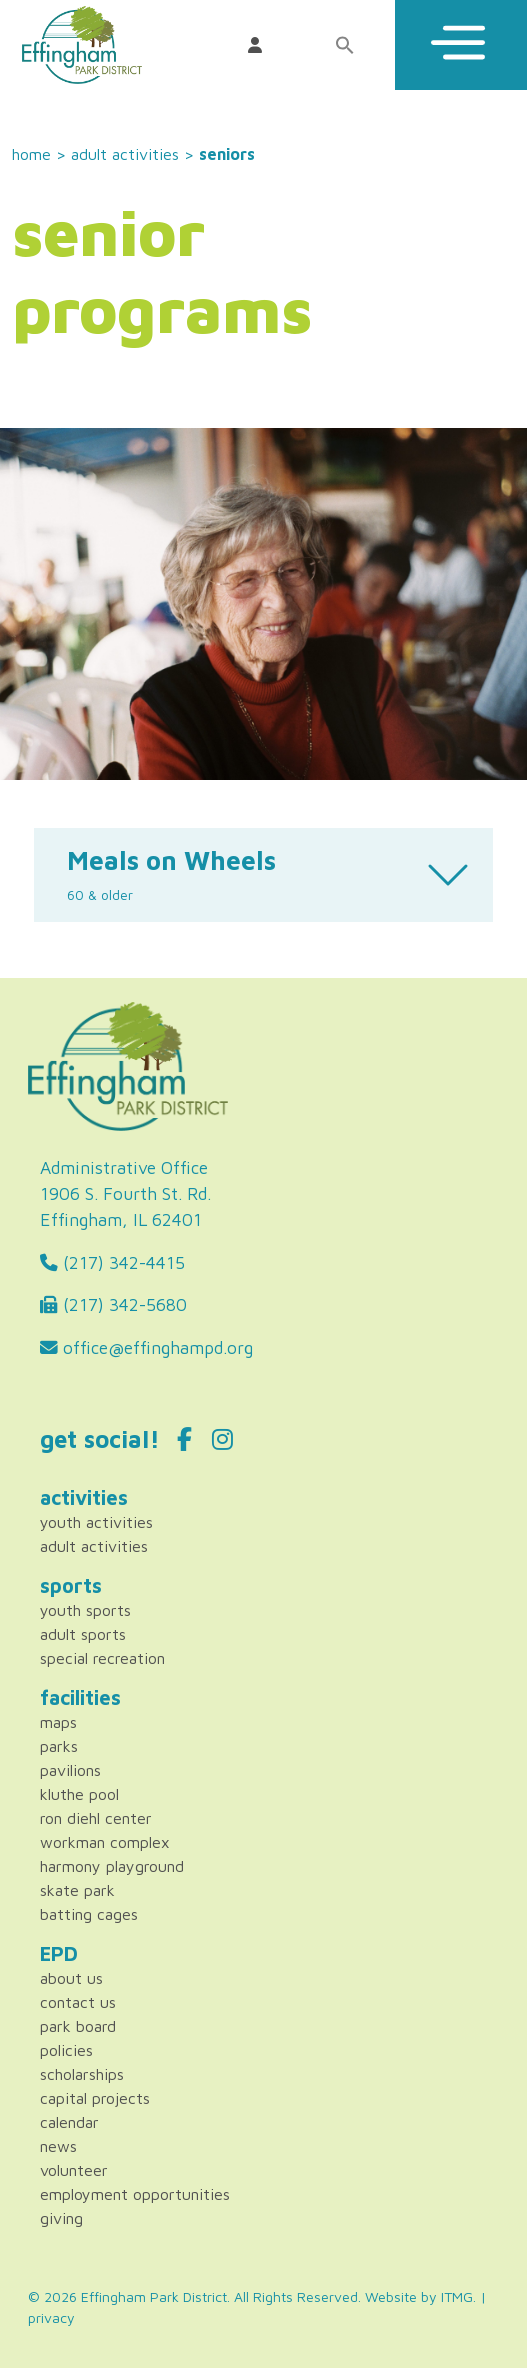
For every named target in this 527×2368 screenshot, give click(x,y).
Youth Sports (85, 1610)
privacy (51, 2317)
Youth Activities (96, 1522)
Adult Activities (125, 154)
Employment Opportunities (135, 2194)
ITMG (457, 2296)
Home (31, 154)
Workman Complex (105, 1842)
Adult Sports (83, 1634)
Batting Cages (89, 1914)
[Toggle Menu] (461, 45)
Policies (66, 2050)
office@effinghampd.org (146, 1347)
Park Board (78, 2026)
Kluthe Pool (79, 1794)
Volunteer (74, 2170)
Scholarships (82, 2074)
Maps (58, 1722)
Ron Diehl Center (96, 1818)
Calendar (69, 2122)
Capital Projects (95, 2098)
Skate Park (77, 1890)
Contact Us (78, 2002)
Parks (59, 1746)
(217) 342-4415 (112, 1262)
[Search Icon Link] (351, 45)
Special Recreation (102, 1658)
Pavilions (70, 1770)
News (58, 2146)
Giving (61, 2218)
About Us (71, 1978)
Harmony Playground (112, 1866)
